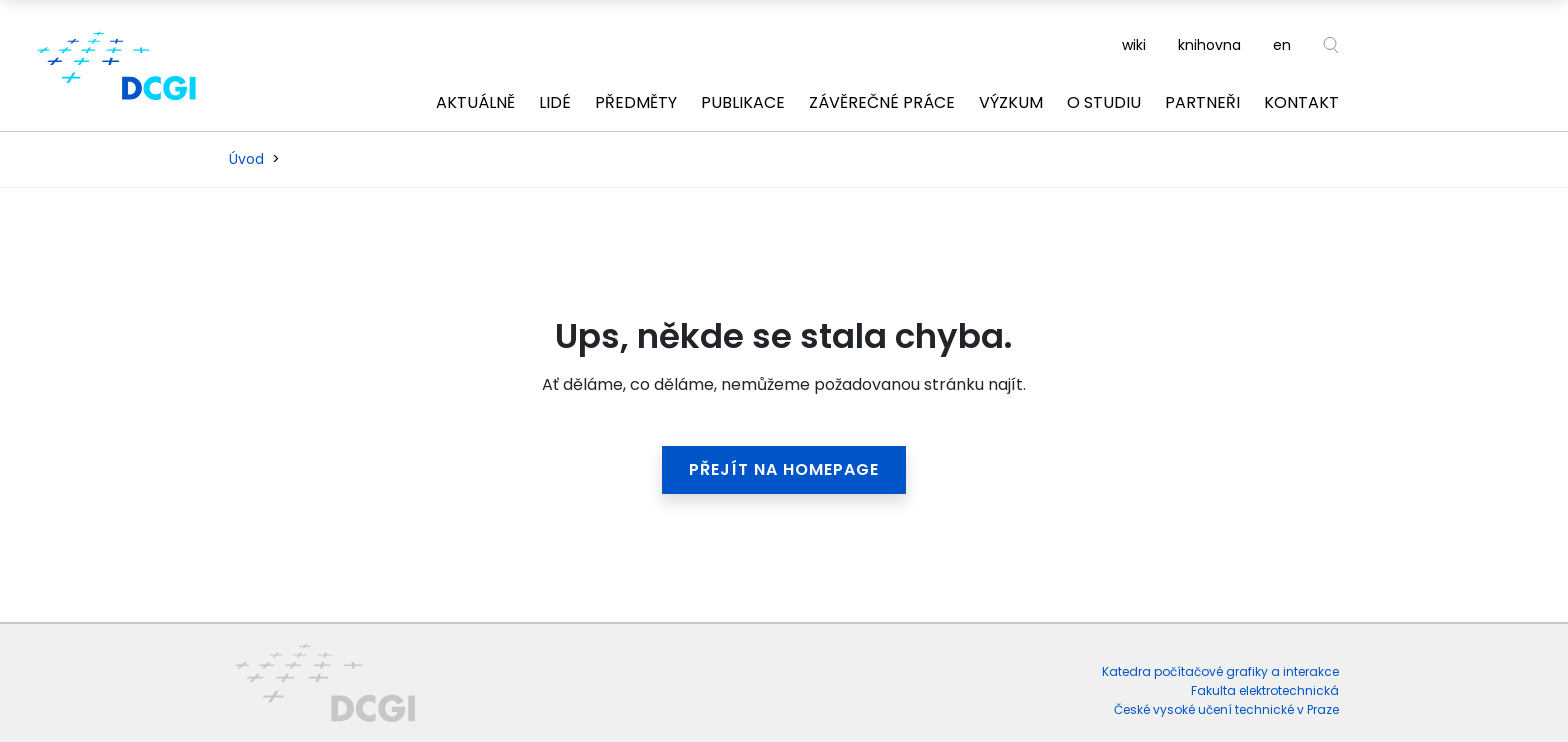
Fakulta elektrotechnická (1265, 690)
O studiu (1104, 102)
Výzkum (1011, 102)
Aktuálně (475, 102)
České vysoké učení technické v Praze (1226, 709)
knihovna (1209, 45)
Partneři (1202, 102)
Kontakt (1301, 102)
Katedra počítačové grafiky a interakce (1220, 671)
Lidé (555, 102)
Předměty (636, 102)
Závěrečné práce (882, 102)
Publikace (743, 102)
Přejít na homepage (784, 469)
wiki (1134, 45)
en (1282, 45)
